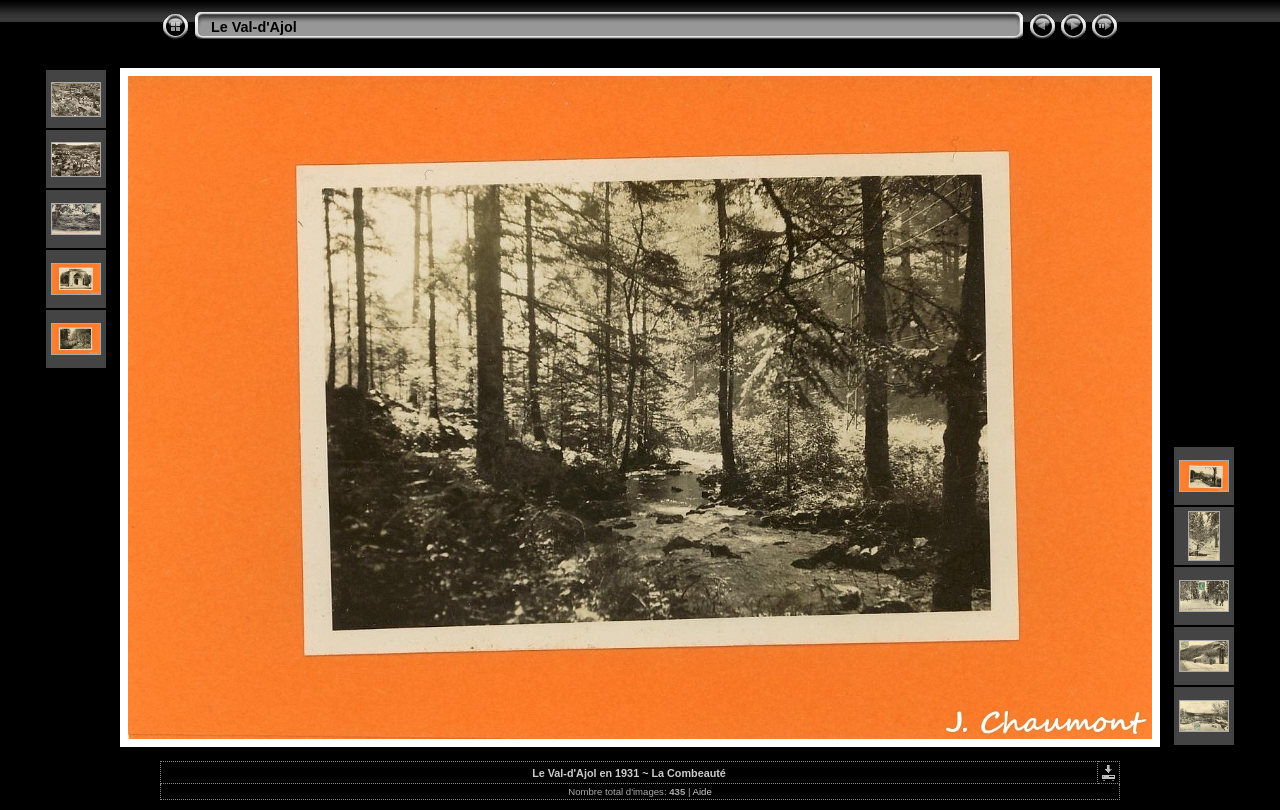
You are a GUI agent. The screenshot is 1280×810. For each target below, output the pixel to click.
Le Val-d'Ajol (254, 27)
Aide (702, 791)
